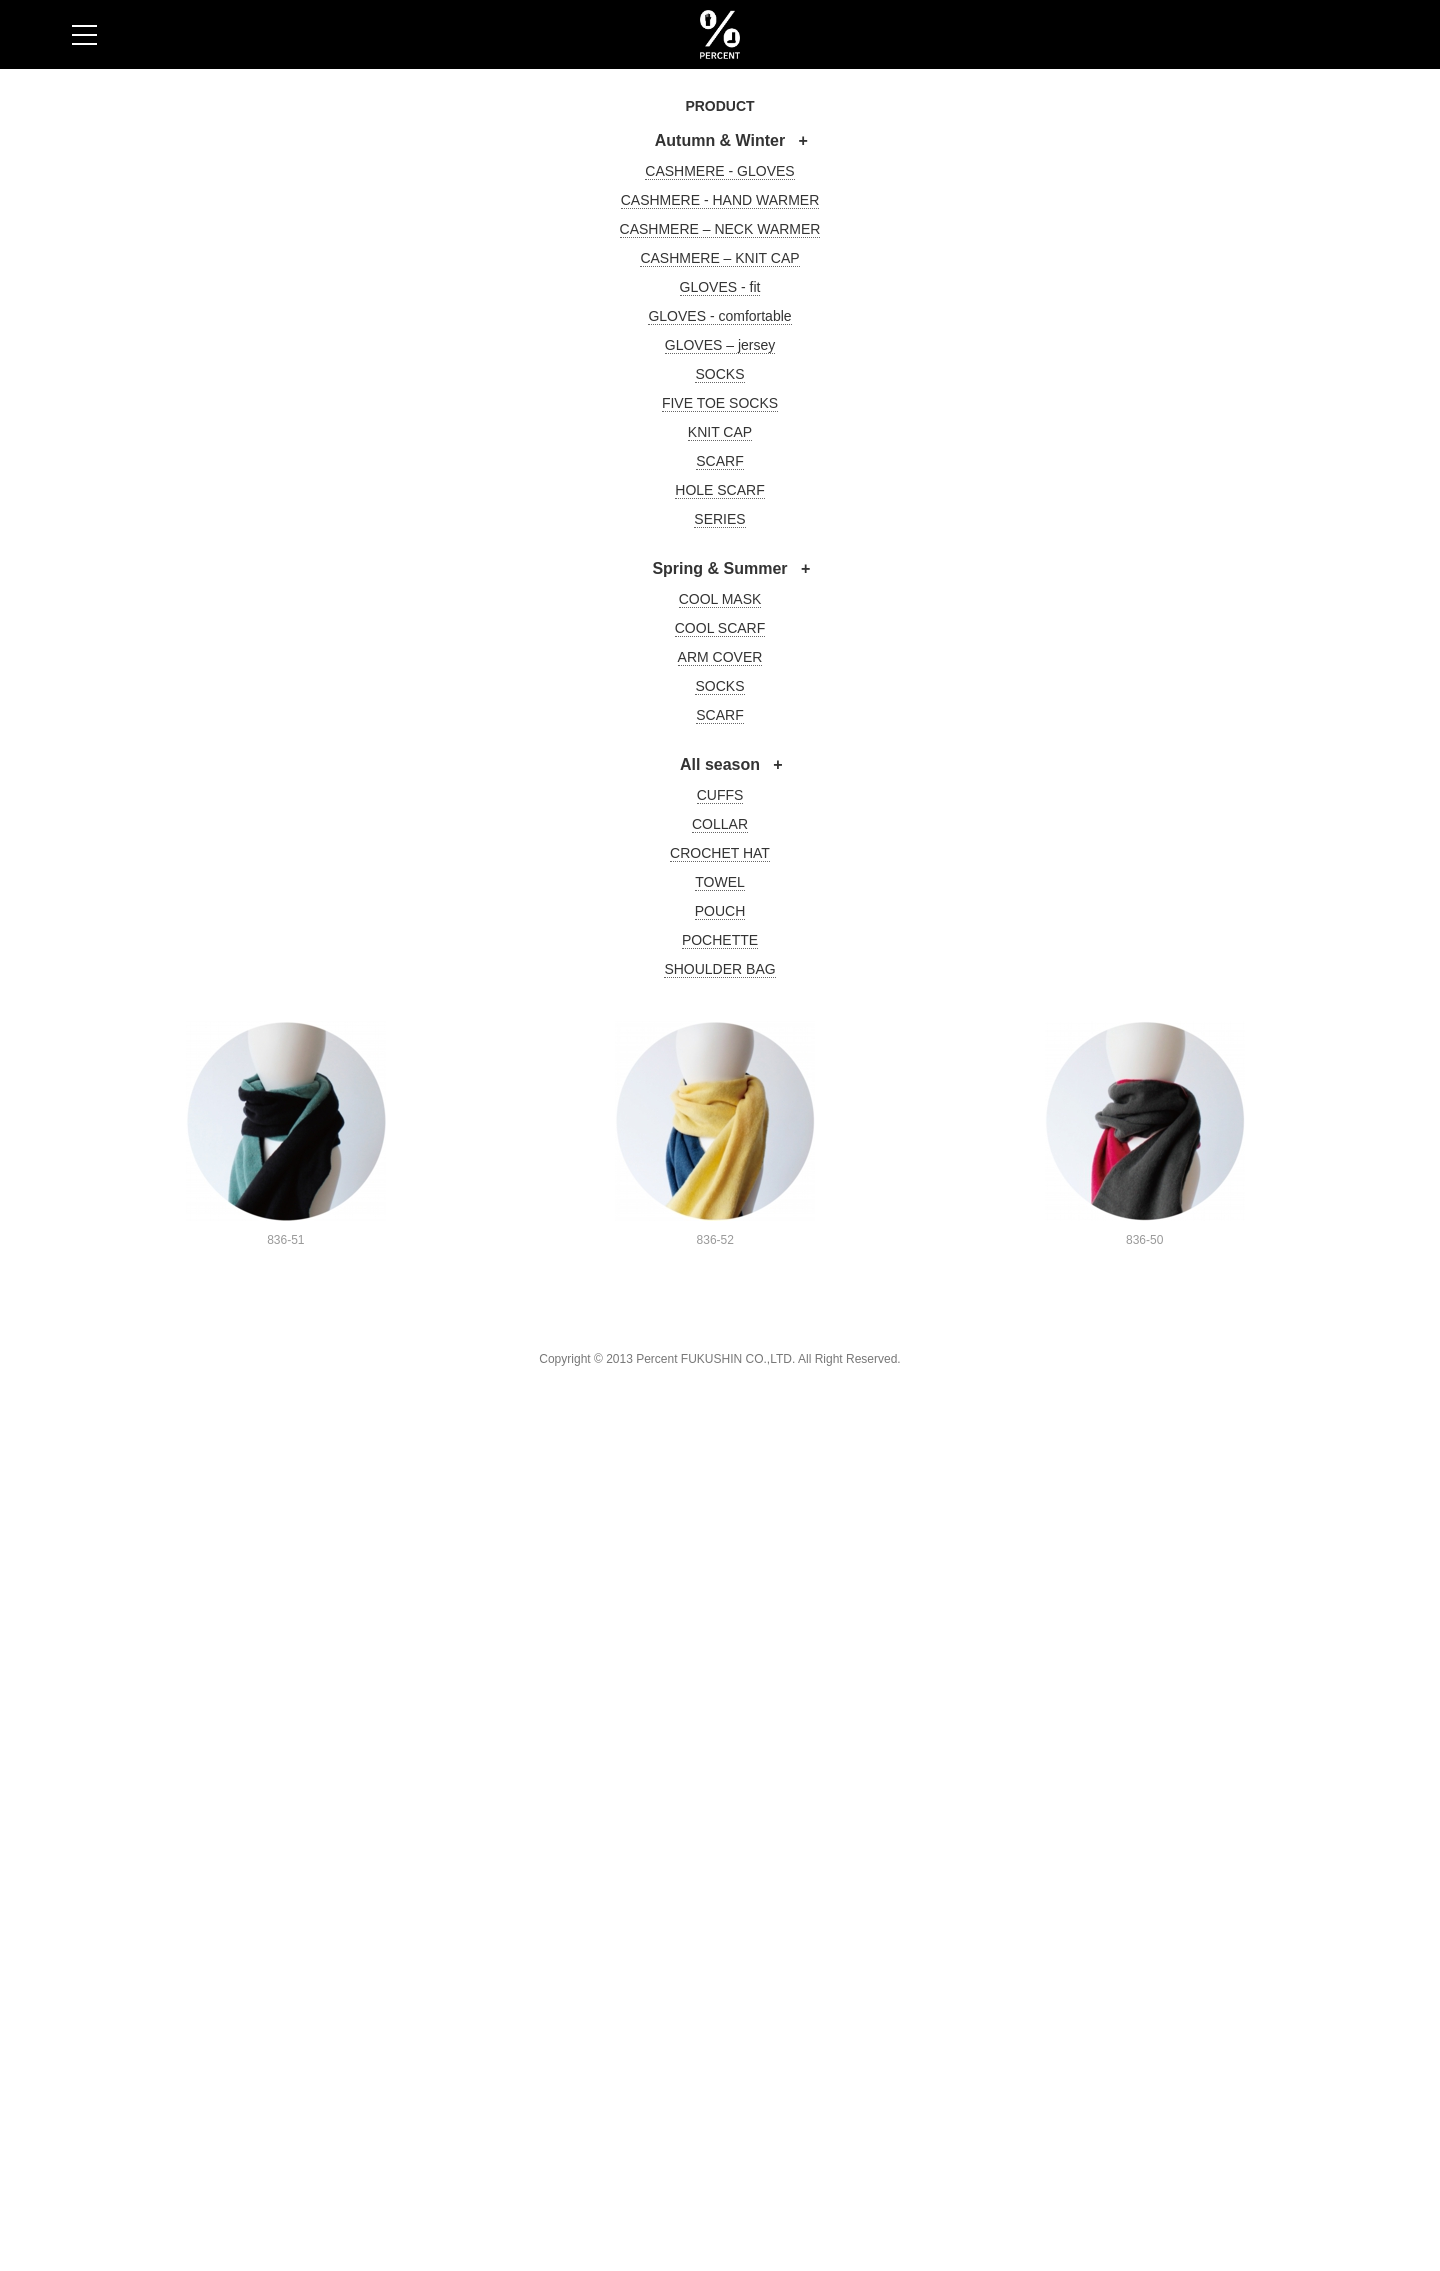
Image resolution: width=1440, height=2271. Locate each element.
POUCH (720, 911)
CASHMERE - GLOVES (719, 171)
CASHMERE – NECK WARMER (720, 229)
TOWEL (720, 882)
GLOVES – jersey (720, 345)
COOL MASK (720, 599)
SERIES (719, 519)
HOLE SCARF (719, 490)
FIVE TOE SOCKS (720, 403)
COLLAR (720, 824)
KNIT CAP (720, 432)
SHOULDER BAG (719, 969)
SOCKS (719, 374)
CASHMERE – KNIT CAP (719, 258)
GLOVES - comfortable (719, 316)
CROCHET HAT (720, 853)
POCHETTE (720, 940)
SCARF (719, 461)
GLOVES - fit (720, 287)
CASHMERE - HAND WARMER (720, 200)
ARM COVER (720, 657)
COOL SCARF (720, 628)
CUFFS (720, 795)
